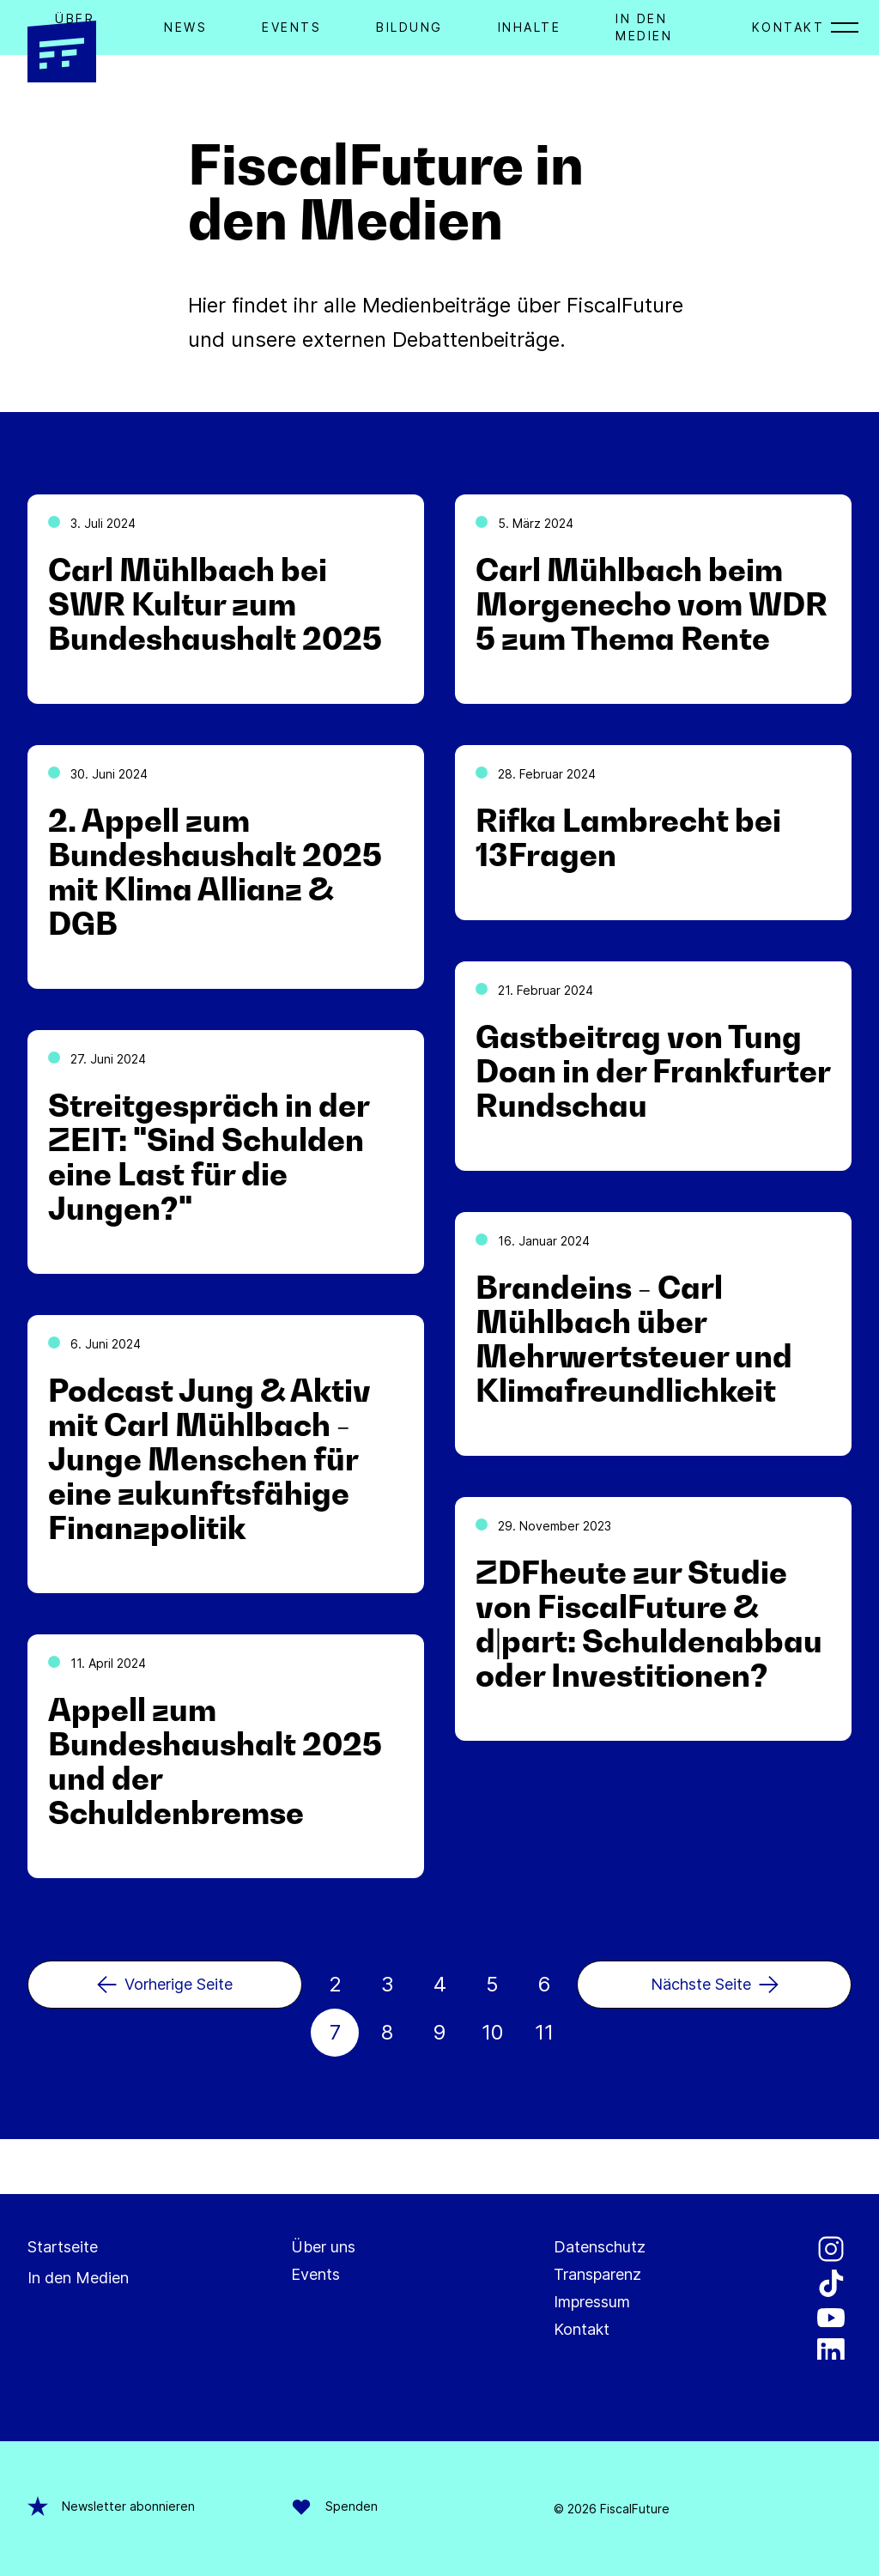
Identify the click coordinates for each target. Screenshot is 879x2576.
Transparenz (597, 2274)
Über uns (323, 2247)
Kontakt (788, 27)
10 (492, 2032)
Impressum (592, 2302)
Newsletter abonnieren (111, 2506)
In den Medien (78, 2278)
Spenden (334, 2506)
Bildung (409, 27)
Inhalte (529, 27)
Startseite (62, 2247)
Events (291, 27)
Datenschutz (600, 2247)
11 (544, 2032)
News (185, 27)
